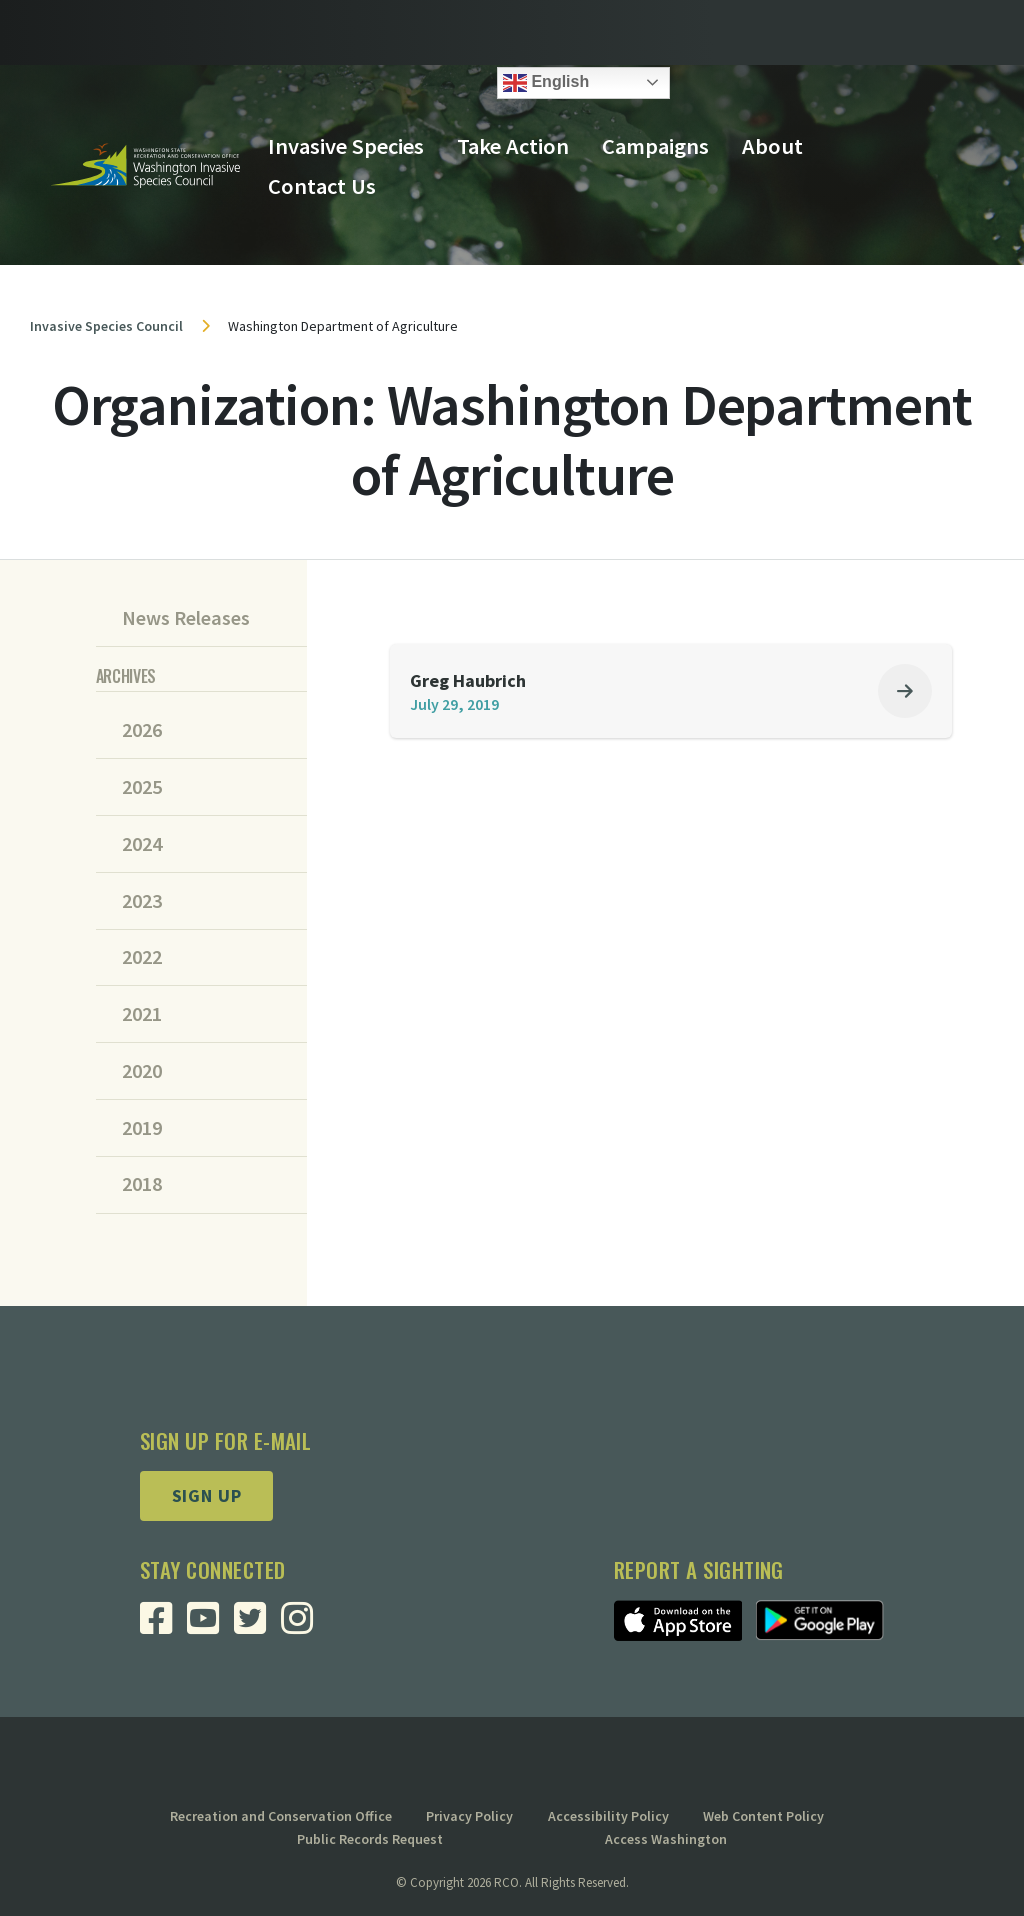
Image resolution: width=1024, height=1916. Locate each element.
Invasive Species (346, 146)
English (546, 83)
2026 (142, 730)
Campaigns (655, 146)
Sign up (207, 1495)
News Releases (186, 618)
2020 (142, 1071)
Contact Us (322, 186)
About (772, 146)
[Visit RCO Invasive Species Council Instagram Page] (304, 1625)
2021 (142, 1014)
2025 (142, 787)
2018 (142, 1184)
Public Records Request (370, 1839)
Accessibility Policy (608, 1816)
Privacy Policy (469, 1816)
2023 (142, 901)
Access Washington (666, 1839)
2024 (142, 844)
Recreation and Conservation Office (281, 1816)
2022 (142, 957)
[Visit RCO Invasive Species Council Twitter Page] (257, 1625)
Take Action (513, 146)
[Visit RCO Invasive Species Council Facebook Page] (163, 1625)
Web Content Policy (763, 1816)
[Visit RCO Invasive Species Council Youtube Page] (210, 1625)
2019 (142, 1128)
